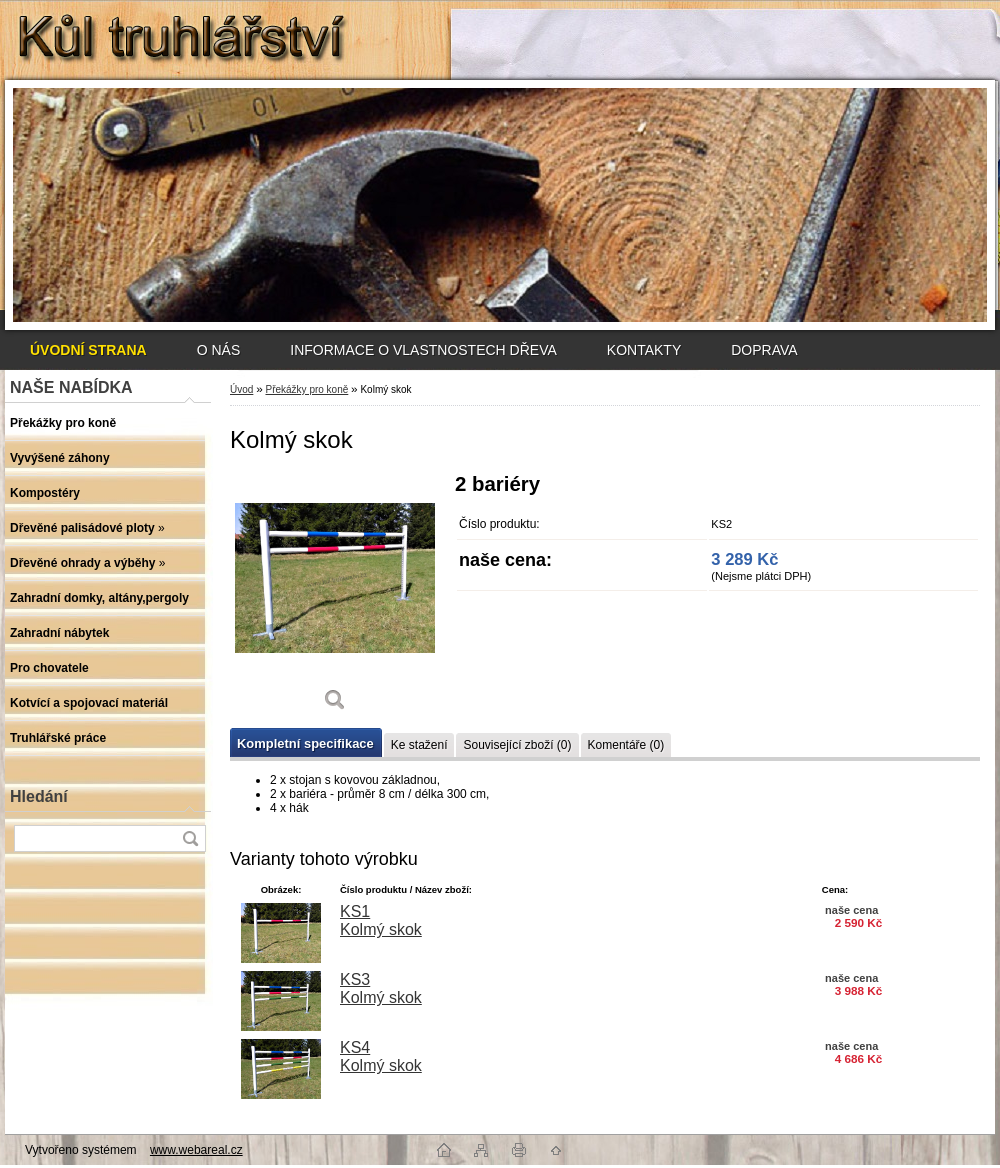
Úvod (241, 389)
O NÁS (219, 350)
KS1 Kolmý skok (381, 920)
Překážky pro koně (306, 389)
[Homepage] (88, 350)
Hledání (39, 796)
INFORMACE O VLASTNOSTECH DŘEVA (423, 350)
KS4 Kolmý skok (381, 1056)
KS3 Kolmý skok (381, 988)
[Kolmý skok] (335, 599)
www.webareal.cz (196, 1150)
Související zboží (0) (517, 745)
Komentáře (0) (626, 745)
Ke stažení (419, 745)
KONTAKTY (644, 350)
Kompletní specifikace (305, 743)
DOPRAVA (764, 350)
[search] (190, 838)
